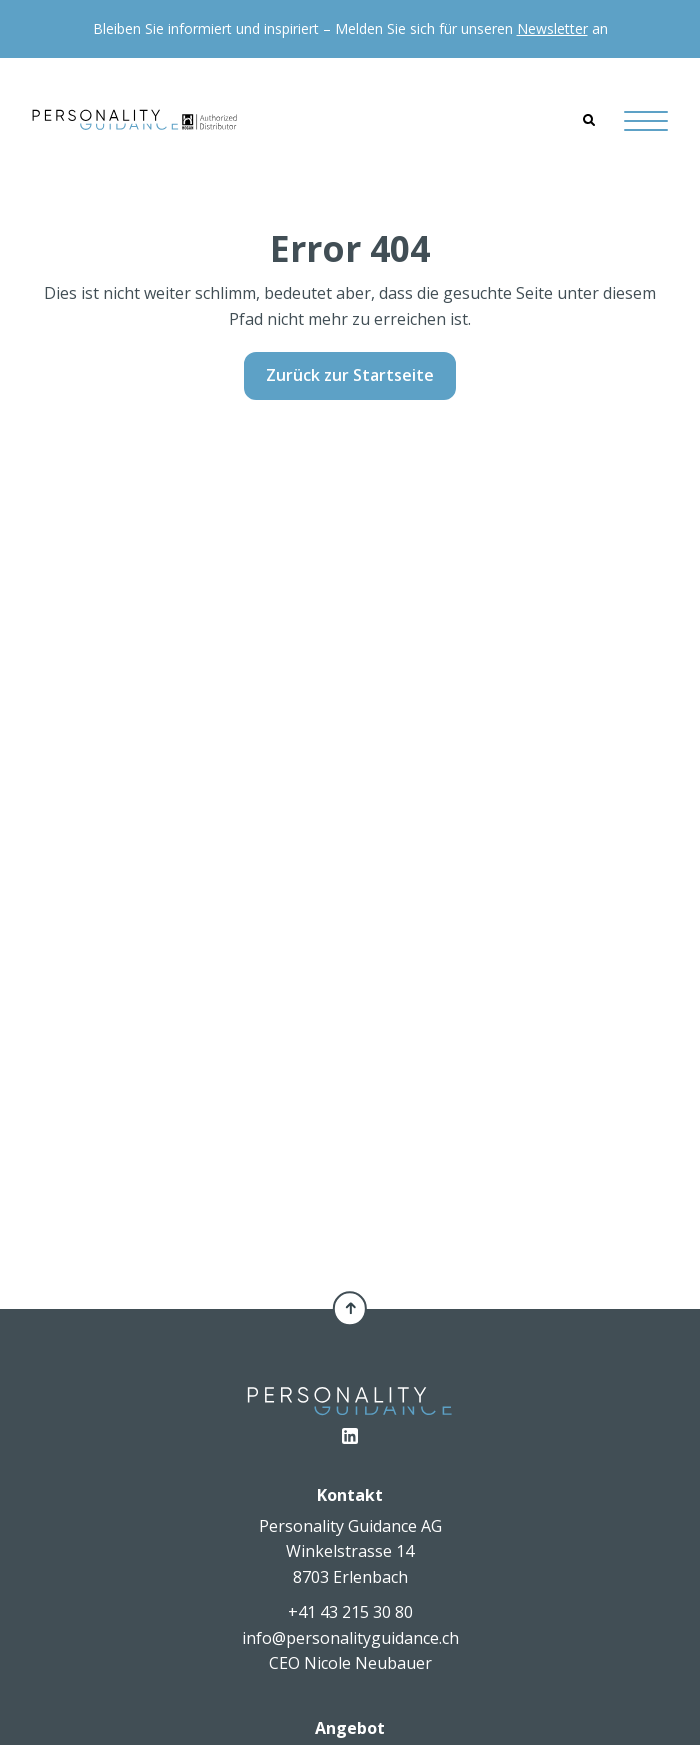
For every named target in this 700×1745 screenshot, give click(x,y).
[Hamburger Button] (646, 119)
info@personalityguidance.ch (350, 1638)
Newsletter (552, 28)
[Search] (589, 120)
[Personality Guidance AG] (134, 120)
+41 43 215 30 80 (350, 1612)
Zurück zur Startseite (350, 375)
